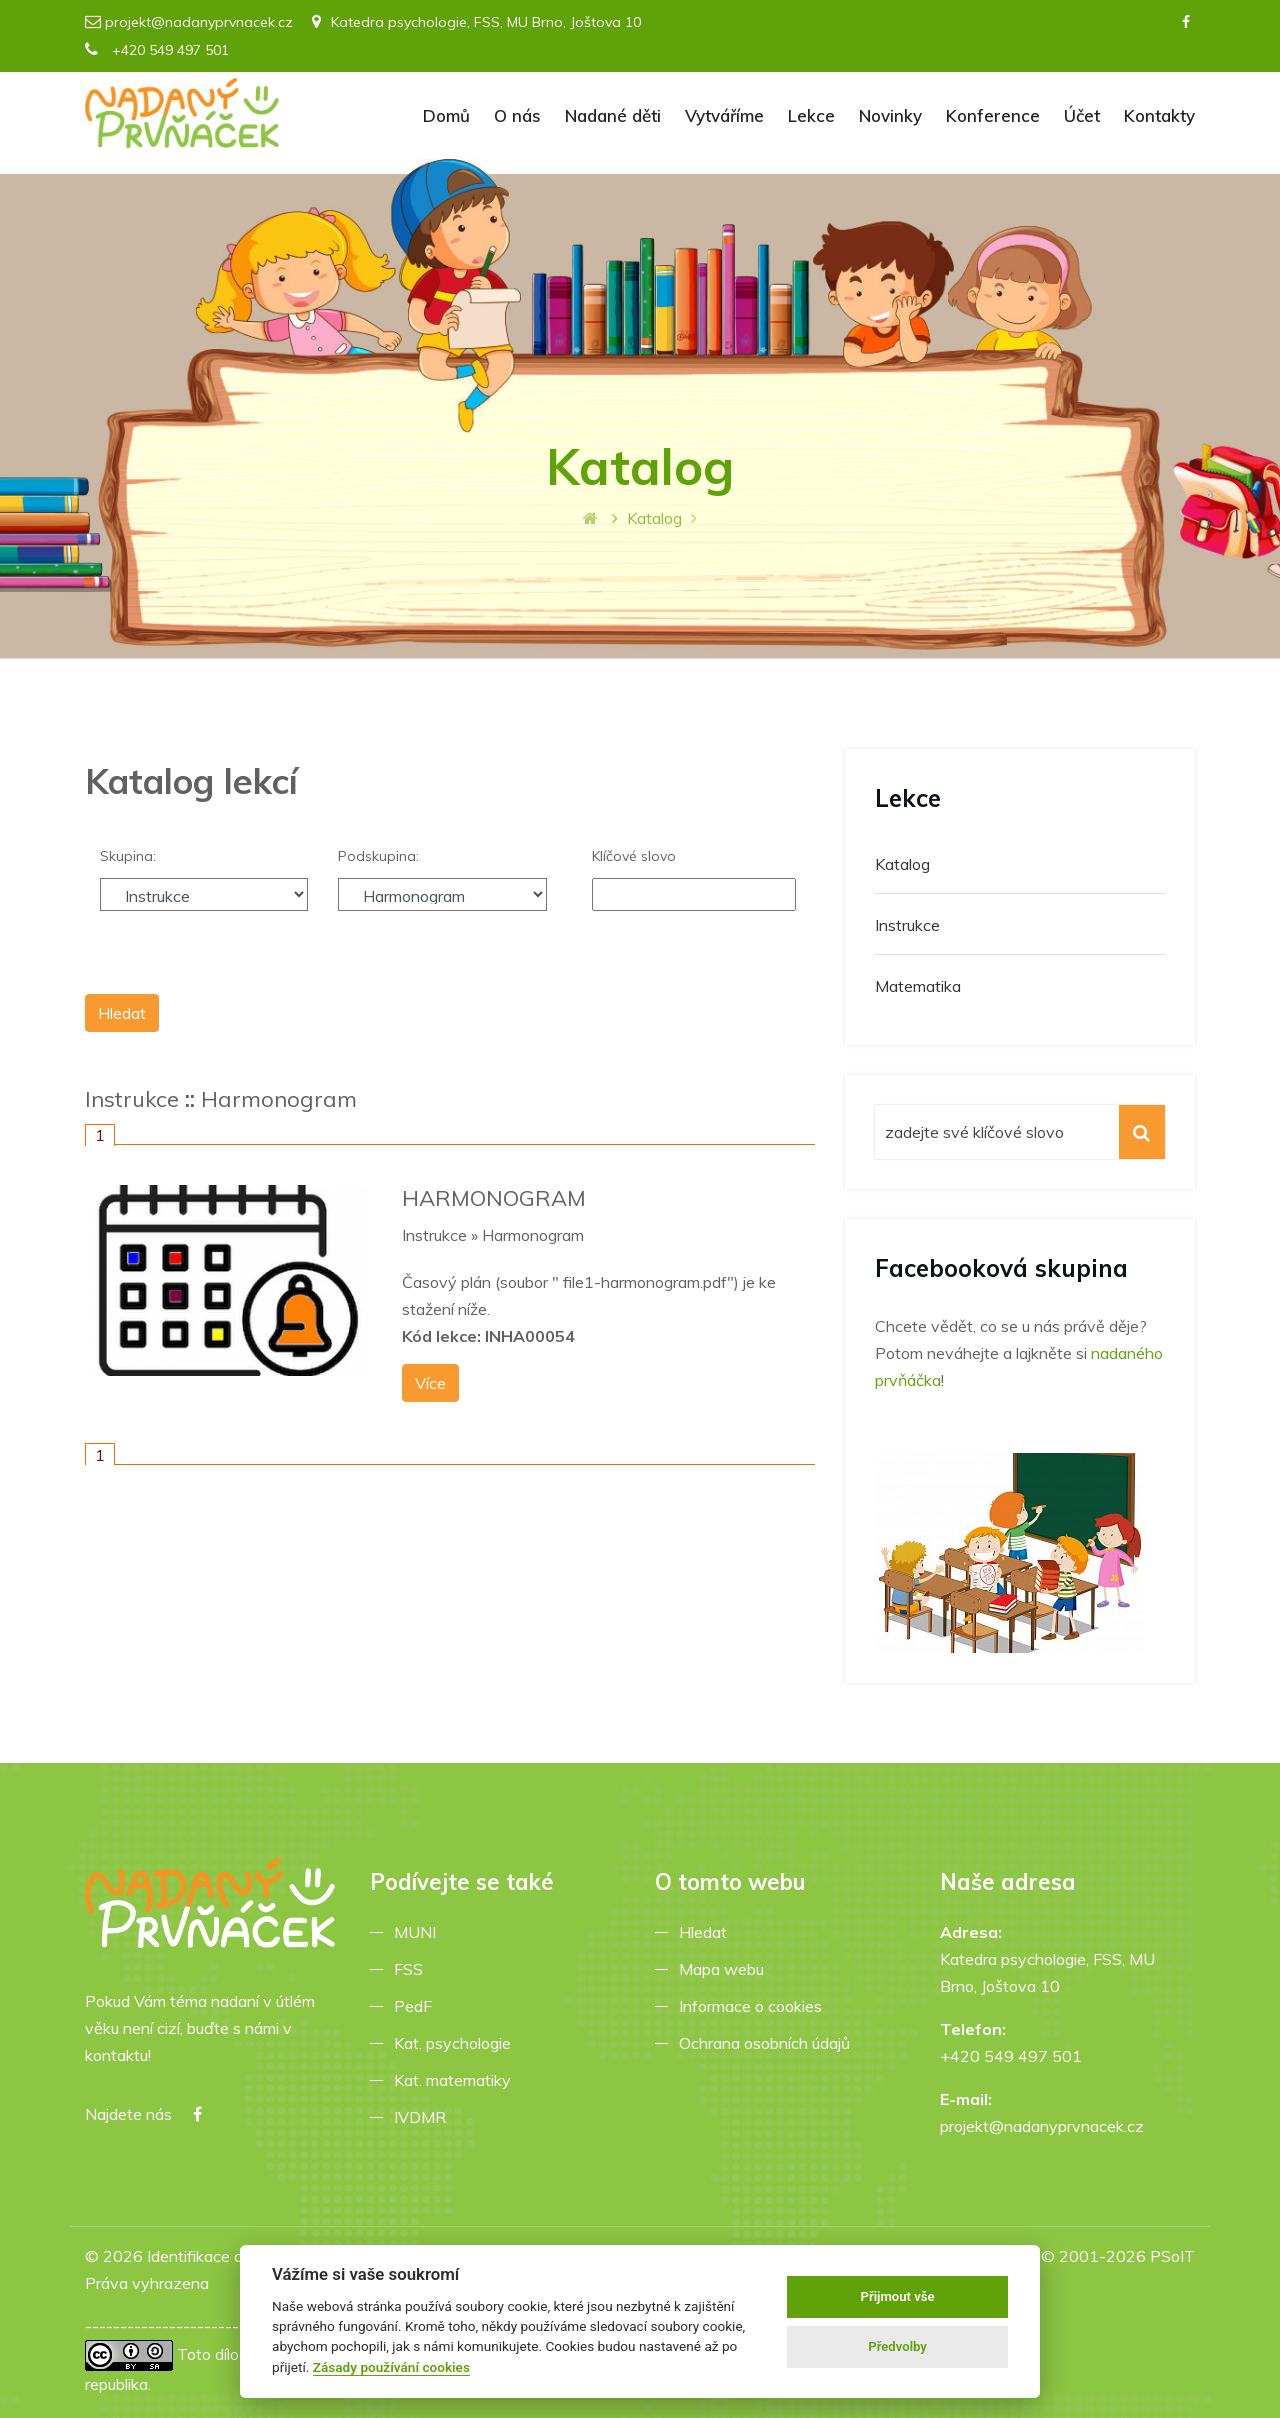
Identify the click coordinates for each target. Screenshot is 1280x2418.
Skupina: (128, 856)
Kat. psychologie (456, 2043)
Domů (446, 115)
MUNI (419, 1932)
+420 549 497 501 (157, 50)
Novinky (890, 115)
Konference (993, 115)
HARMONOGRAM (494, 1198)
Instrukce (132, 1099)
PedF (417, 2006)
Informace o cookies (754, 2006)
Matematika (918, 986)
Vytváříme (724, 115)
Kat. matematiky (456, 2080)
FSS (412, 1969)
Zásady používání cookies (391, 2367)
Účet (1082, 115)
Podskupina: (378, 856)
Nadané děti (613, 115)
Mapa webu (725, 1969)
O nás (517, 115)
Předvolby (897, 2346)
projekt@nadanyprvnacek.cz (199, 22)
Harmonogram (279, 1099)
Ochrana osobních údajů (768, 2043)
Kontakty (1159, 115)
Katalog (902, 864)
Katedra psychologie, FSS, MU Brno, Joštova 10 (476, 22)
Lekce (811, 115)
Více (430, 1383)
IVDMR (420, 2117)
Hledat (707, 1932)
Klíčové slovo (634, 856)
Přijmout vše (898, 2296)
